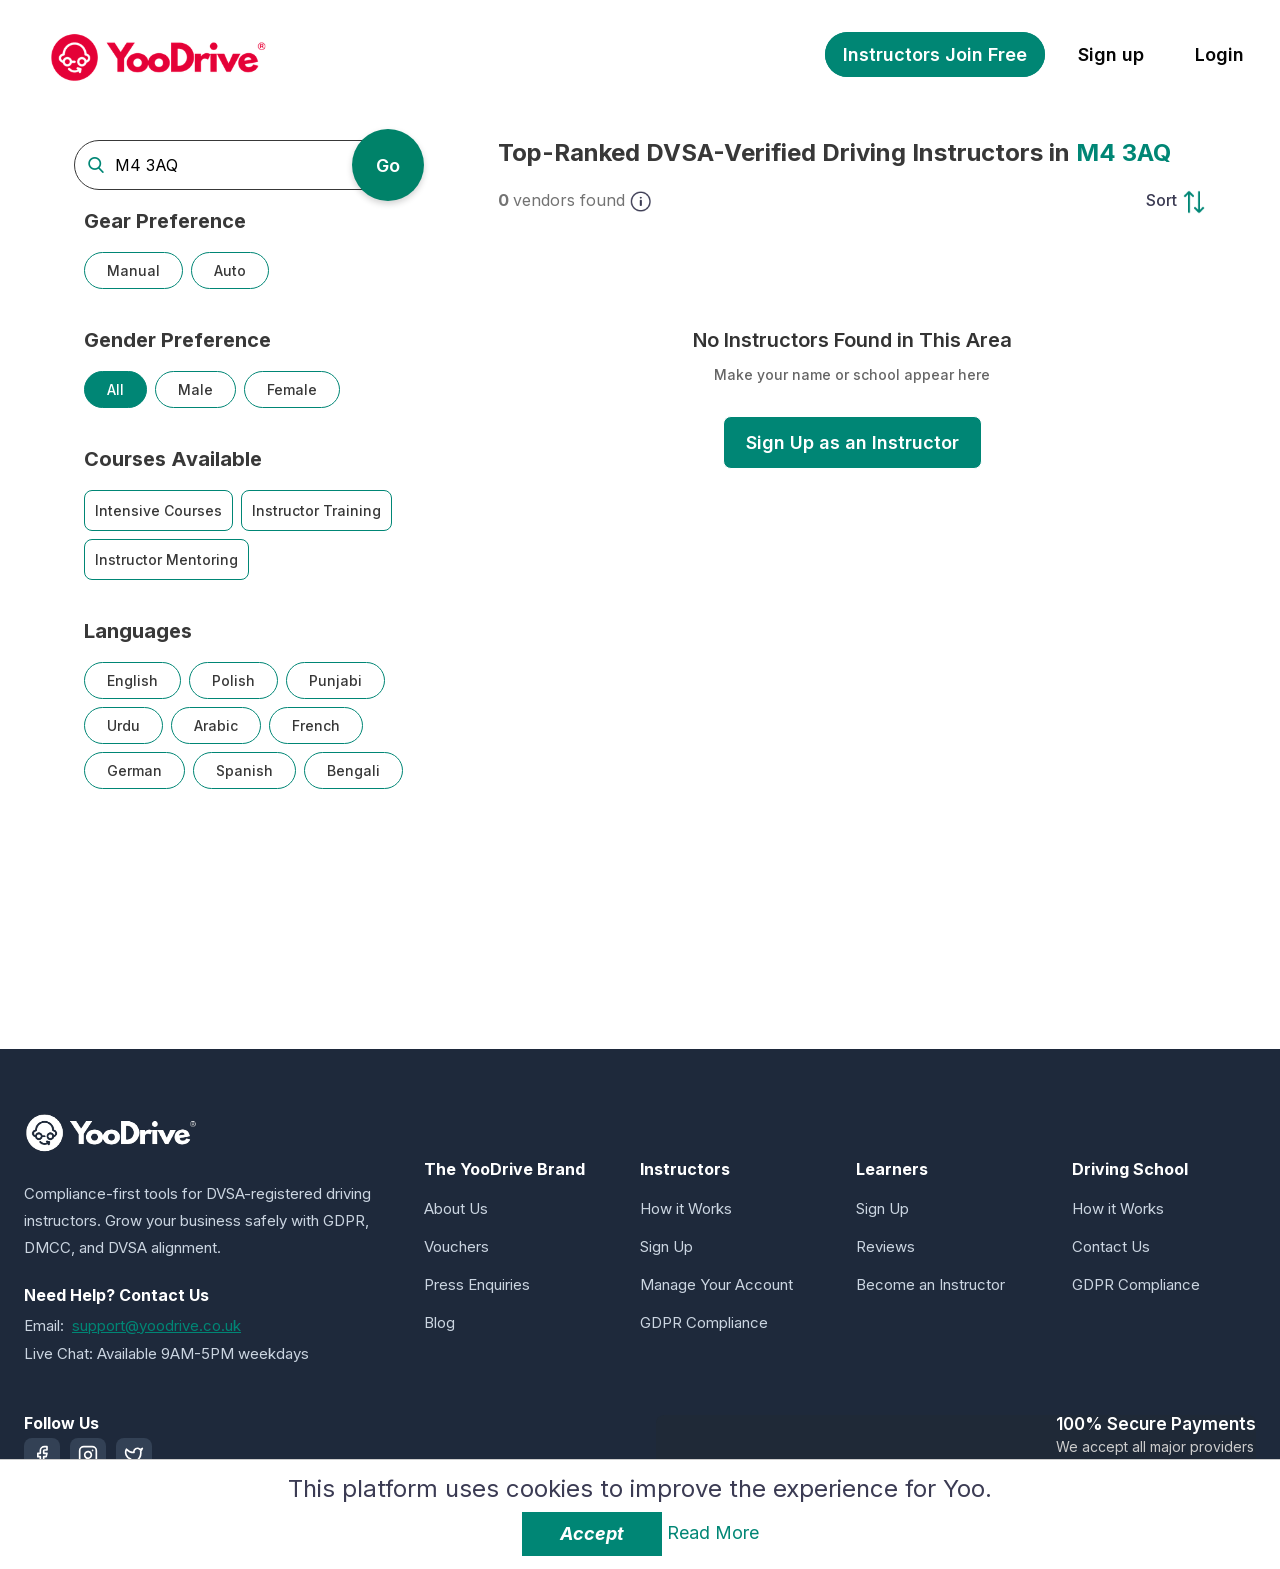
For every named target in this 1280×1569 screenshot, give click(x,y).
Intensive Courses (158, 510)
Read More (713, 1532)
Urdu (123, 725)
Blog (439, 1322)
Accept (592, 1533)
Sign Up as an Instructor (852, 442)
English (132, 680)
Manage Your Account (716, 1284)
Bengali (353, 770)
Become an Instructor (930, 1284)
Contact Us (1111, 1246)
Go (388, 165)
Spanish (244, 770)
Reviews (885, 1246)
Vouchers (456, 1246)
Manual (133, 270)
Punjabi (335, 680)
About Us (456, 1208)
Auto (230, 270)
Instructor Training (316, 510)
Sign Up (666, 1246)
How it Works (686, 1208)
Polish (233, 680)
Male (195, 389)
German (134, 770)
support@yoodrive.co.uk (156, 1325)
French (316, 725)
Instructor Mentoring (166, 559)
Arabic (216, 725)
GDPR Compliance (704, 1322)
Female (292, 389)
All (115, 389)
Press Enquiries (477, 1284)
